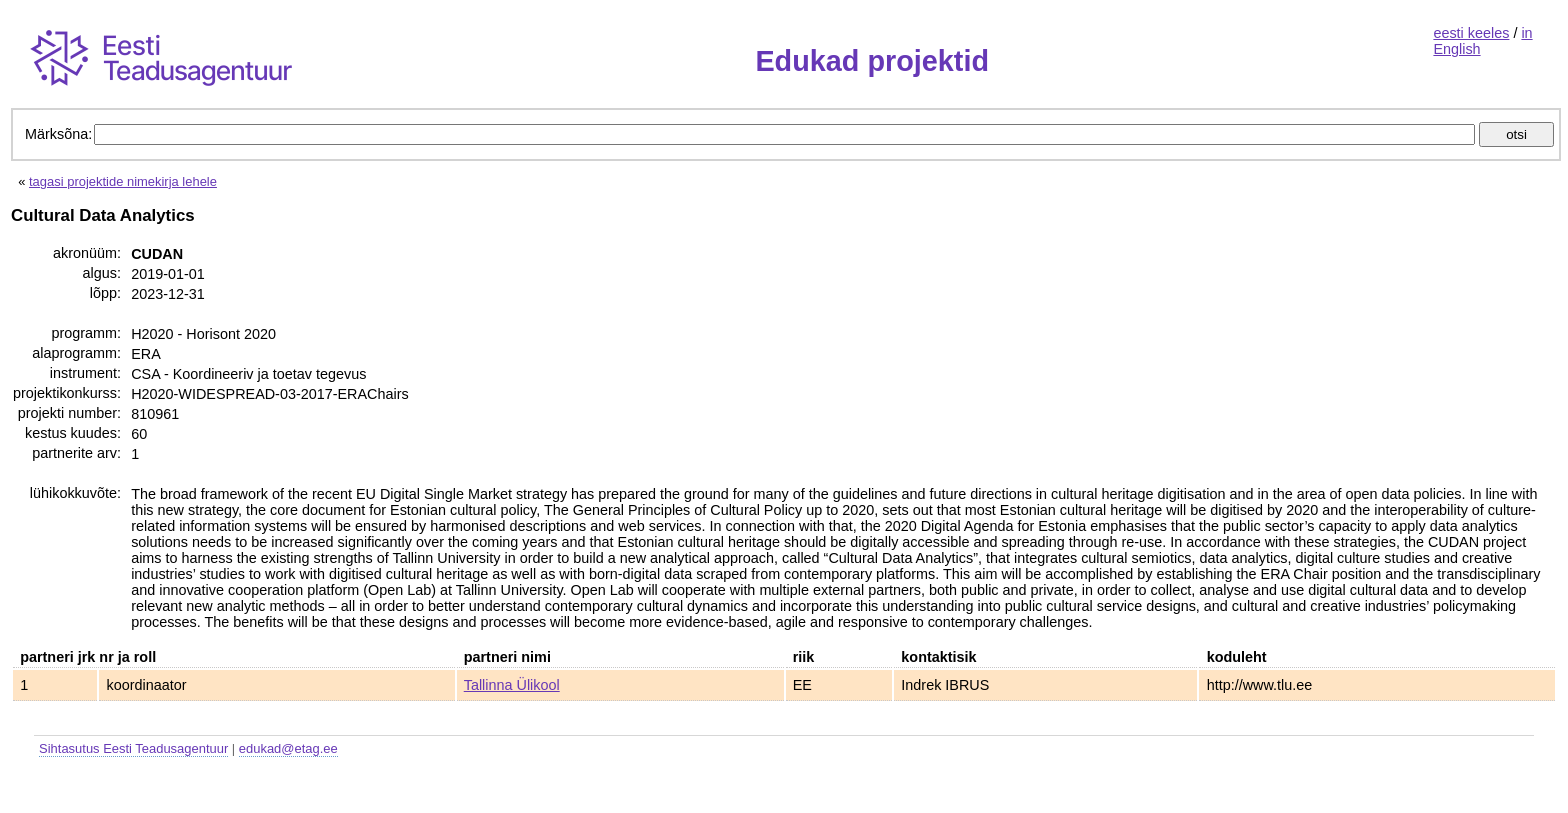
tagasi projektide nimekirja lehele (123, 181)
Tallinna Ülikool (512, 685)
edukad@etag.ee (288, 748)
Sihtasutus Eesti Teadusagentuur (133, 748)
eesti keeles (1471, 33)
